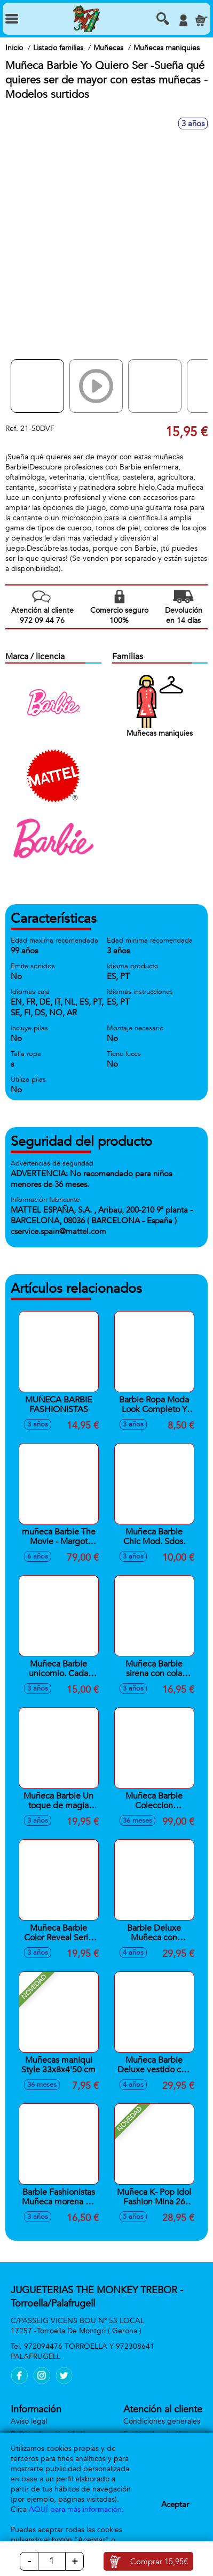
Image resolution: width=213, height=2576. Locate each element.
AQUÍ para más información (75, 2509)
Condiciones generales (161, 2421)
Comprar (159, 2561)
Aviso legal (29, 2421)
